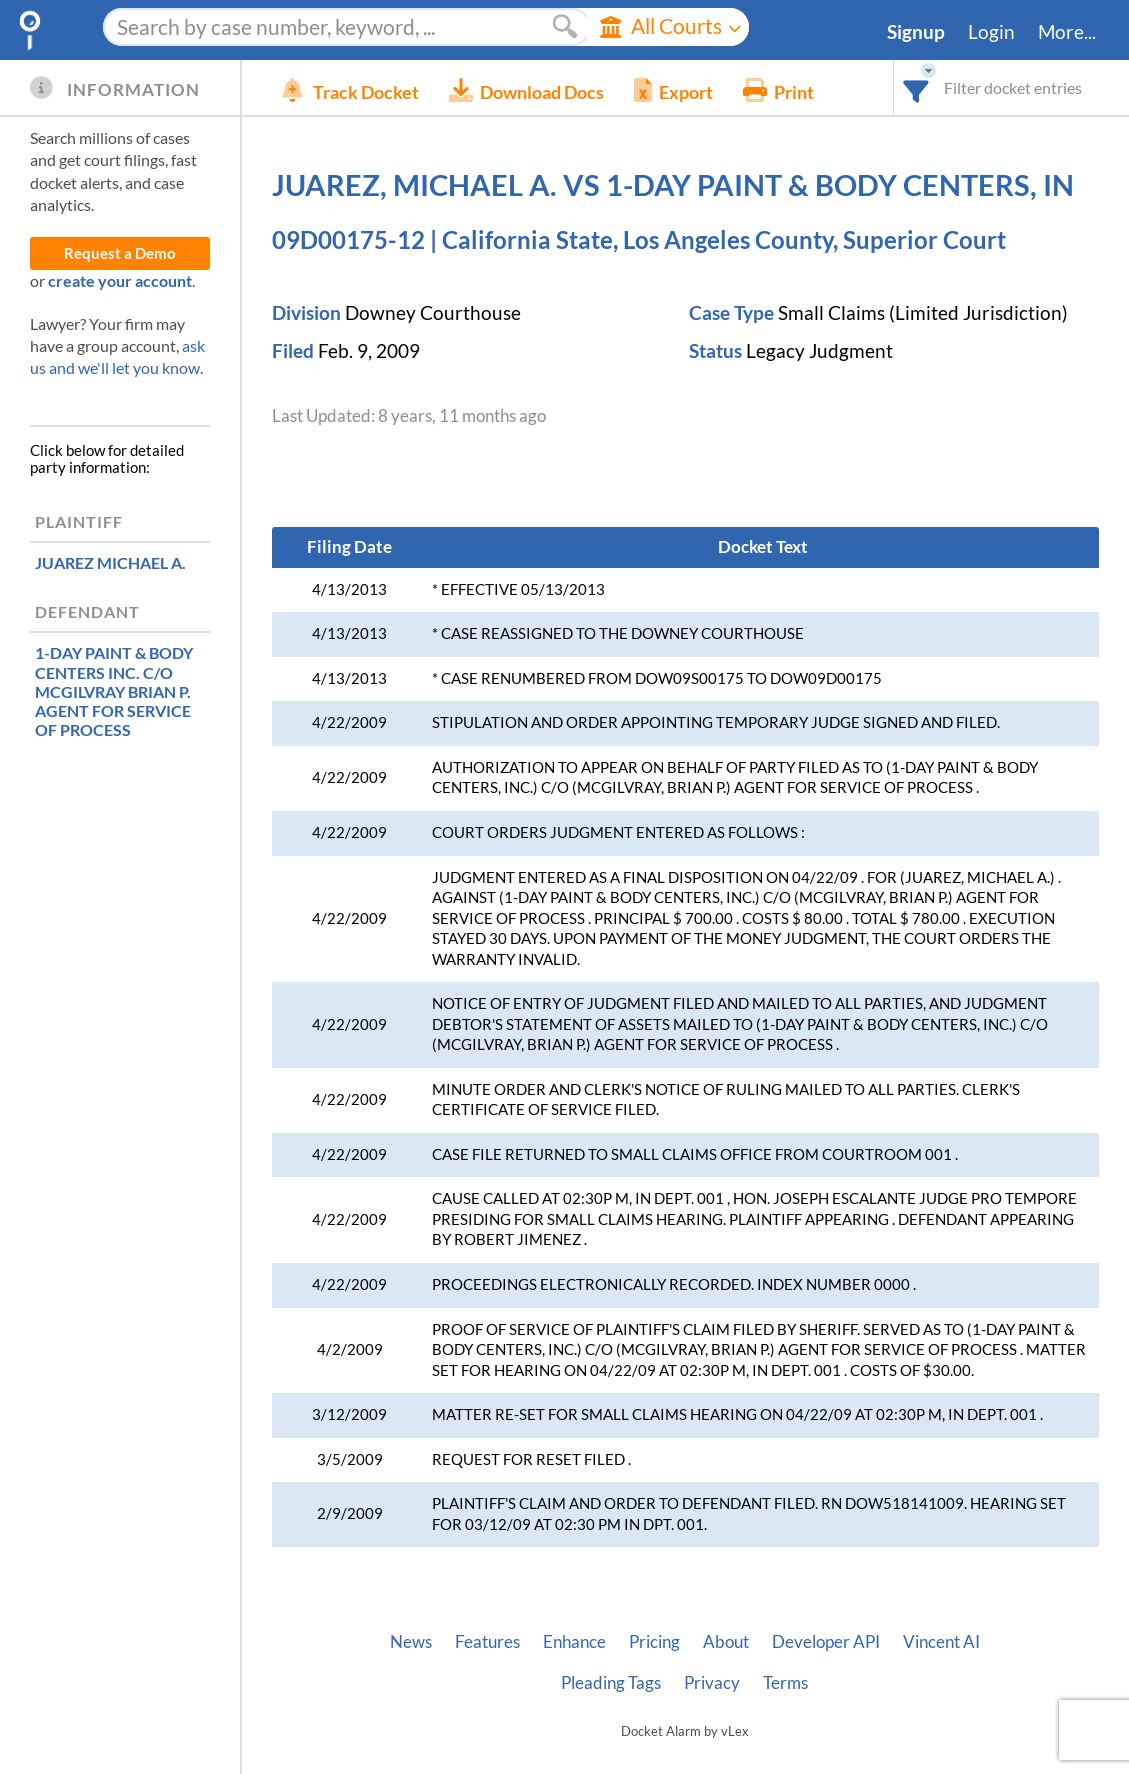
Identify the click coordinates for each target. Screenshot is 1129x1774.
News (411, 1642)
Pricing (654, 1642)
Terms (785, 1683)
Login (991, 32)
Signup (916, 32)
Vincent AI (941, 1642)
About (726, 1642)
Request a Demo (120, 253)
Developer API (826, 1642)
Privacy (712, 1683)
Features (487, 1642)
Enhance (574, 1642)
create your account (120, 280)
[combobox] (916, 87)
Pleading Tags (611, 1683)
